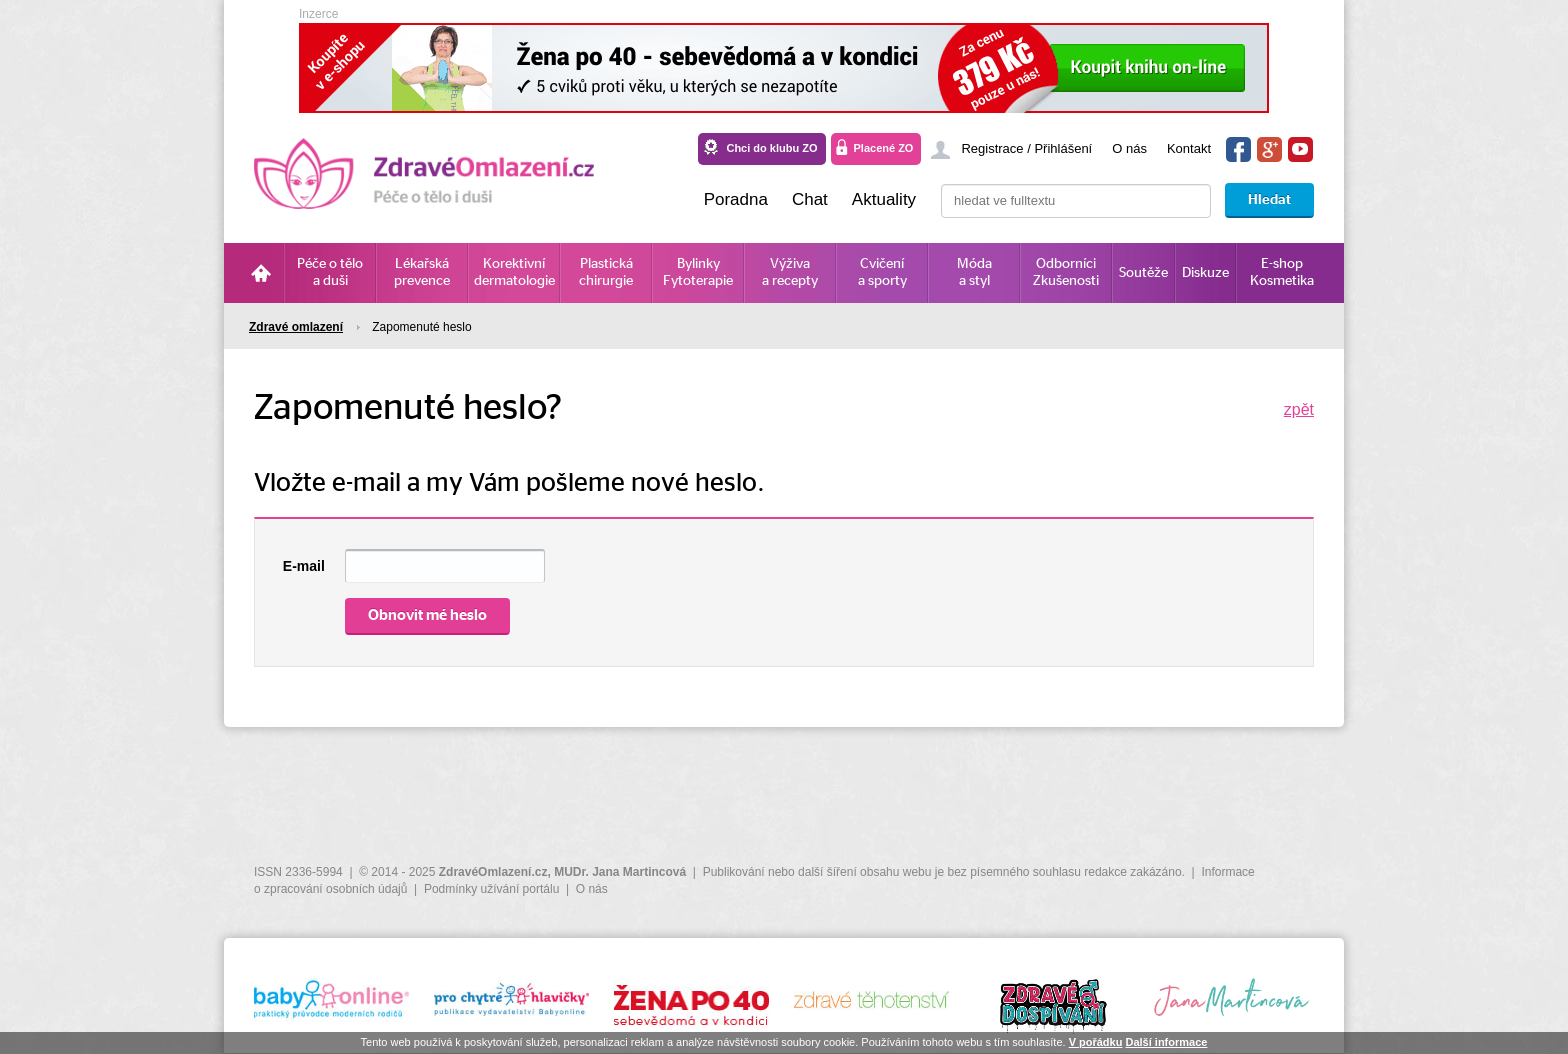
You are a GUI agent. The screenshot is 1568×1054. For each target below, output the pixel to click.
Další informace (1166, 1042)
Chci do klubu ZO (771, 148)
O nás (1129, 148)
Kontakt (1189, 148)
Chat (810, 199)
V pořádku (1096, 1042)
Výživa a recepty (790, 272)
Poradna (736, 199)
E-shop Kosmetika (1282, 272)
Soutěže (1143, 273)
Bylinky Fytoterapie (698, 272)
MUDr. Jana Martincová (620, 872)
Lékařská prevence (422, 272)
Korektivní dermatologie (514, 272)
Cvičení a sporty (882, 272)
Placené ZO (884, 148)
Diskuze (1205, 273)
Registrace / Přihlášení (1026, 148)
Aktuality (884, 199)
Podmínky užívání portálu (491, 889)
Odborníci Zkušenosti (1066, 272)
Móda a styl (974, 272)
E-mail (304, 566)
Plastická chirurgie (606, 272)
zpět (1299, 409)
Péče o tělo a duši (330, 272)
